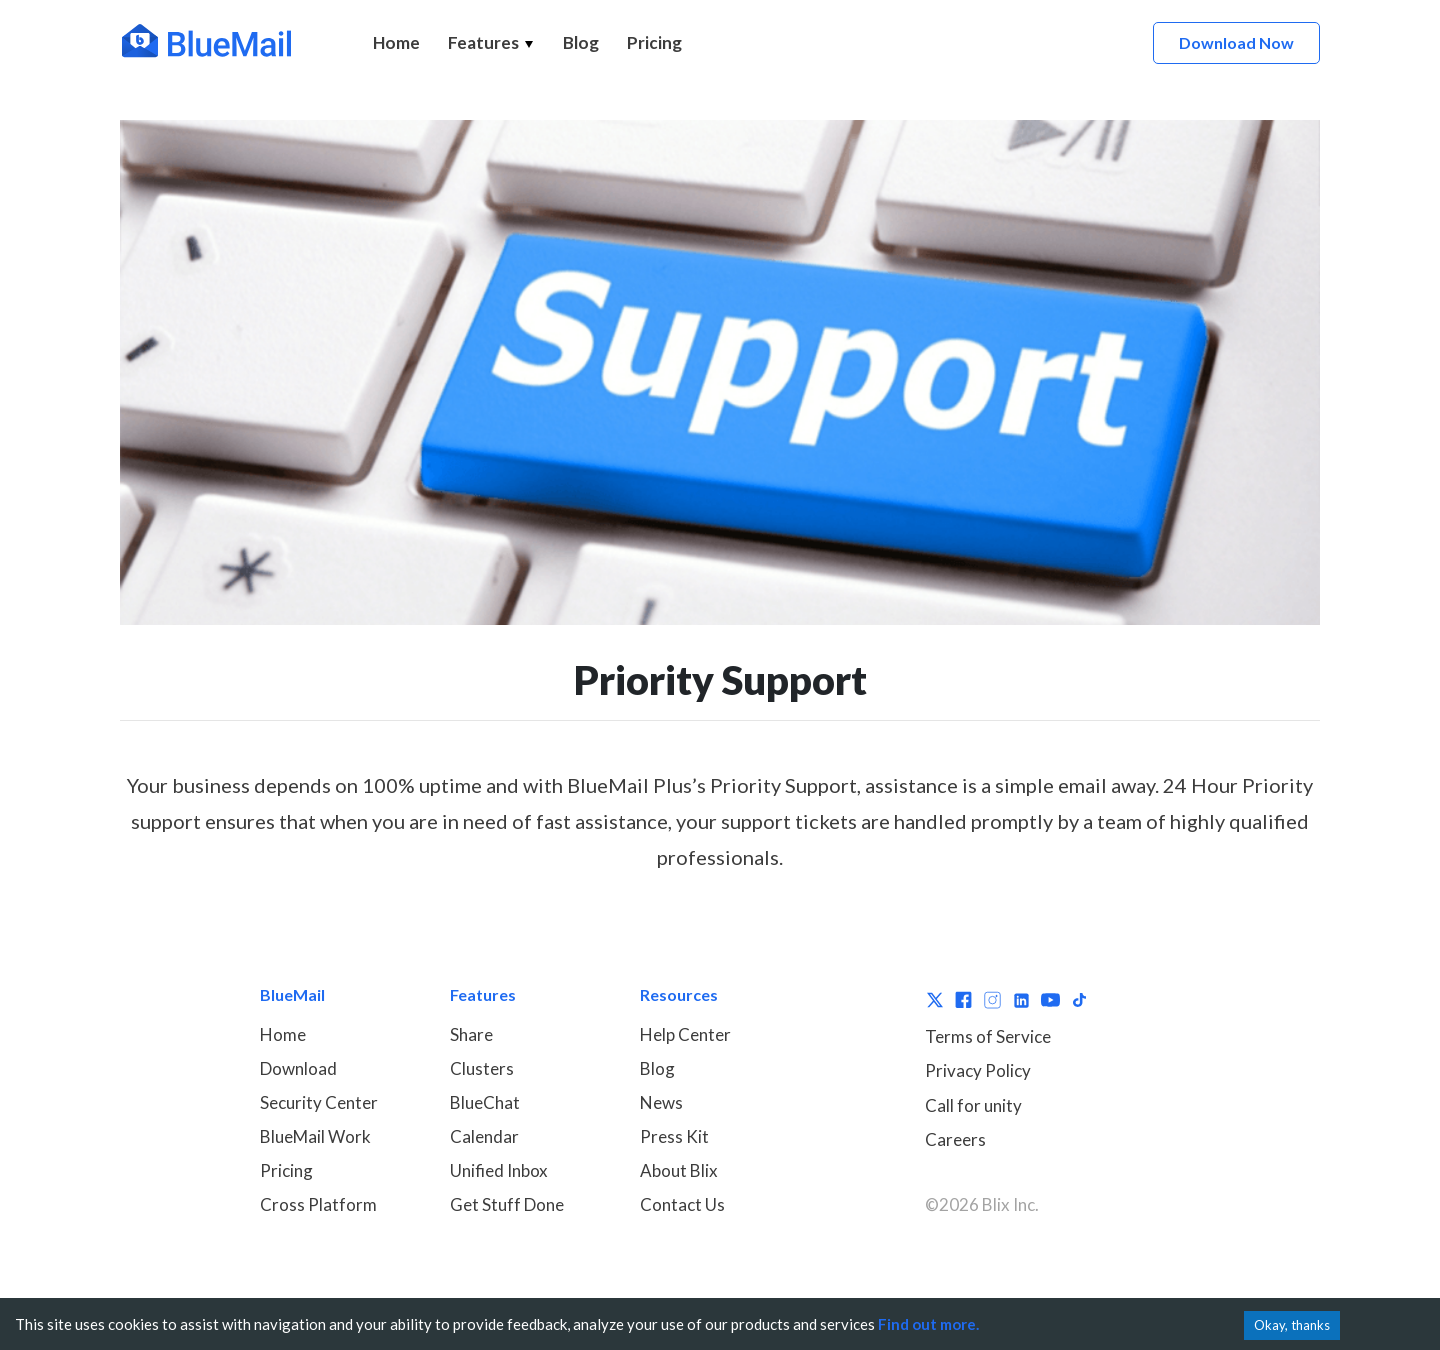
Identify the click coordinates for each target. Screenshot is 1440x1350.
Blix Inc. (1010, 1204)
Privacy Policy (978, 1070)
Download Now (1236, 42)
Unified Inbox (499, 1170)
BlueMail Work (315, 1136)
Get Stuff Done (507, 1204)
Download (298, 1068)
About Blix (679, 1170)
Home (396, 42)
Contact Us (682, 1204)
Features (491, 42)
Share (471, 1034)
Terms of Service (988, 1036)
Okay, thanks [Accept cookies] (1292, 1325)
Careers (955, 1139)
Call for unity (973, 1105)
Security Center (319, 1102)
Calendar (484, 1136)
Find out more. (928, 1324)
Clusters (482, 1068)
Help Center (685, 1034)
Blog (581, 42)
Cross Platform (318, 1204)
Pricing (654, 42)
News (661, 1102)
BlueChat (485, 1102)
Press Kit (674, 1136)
